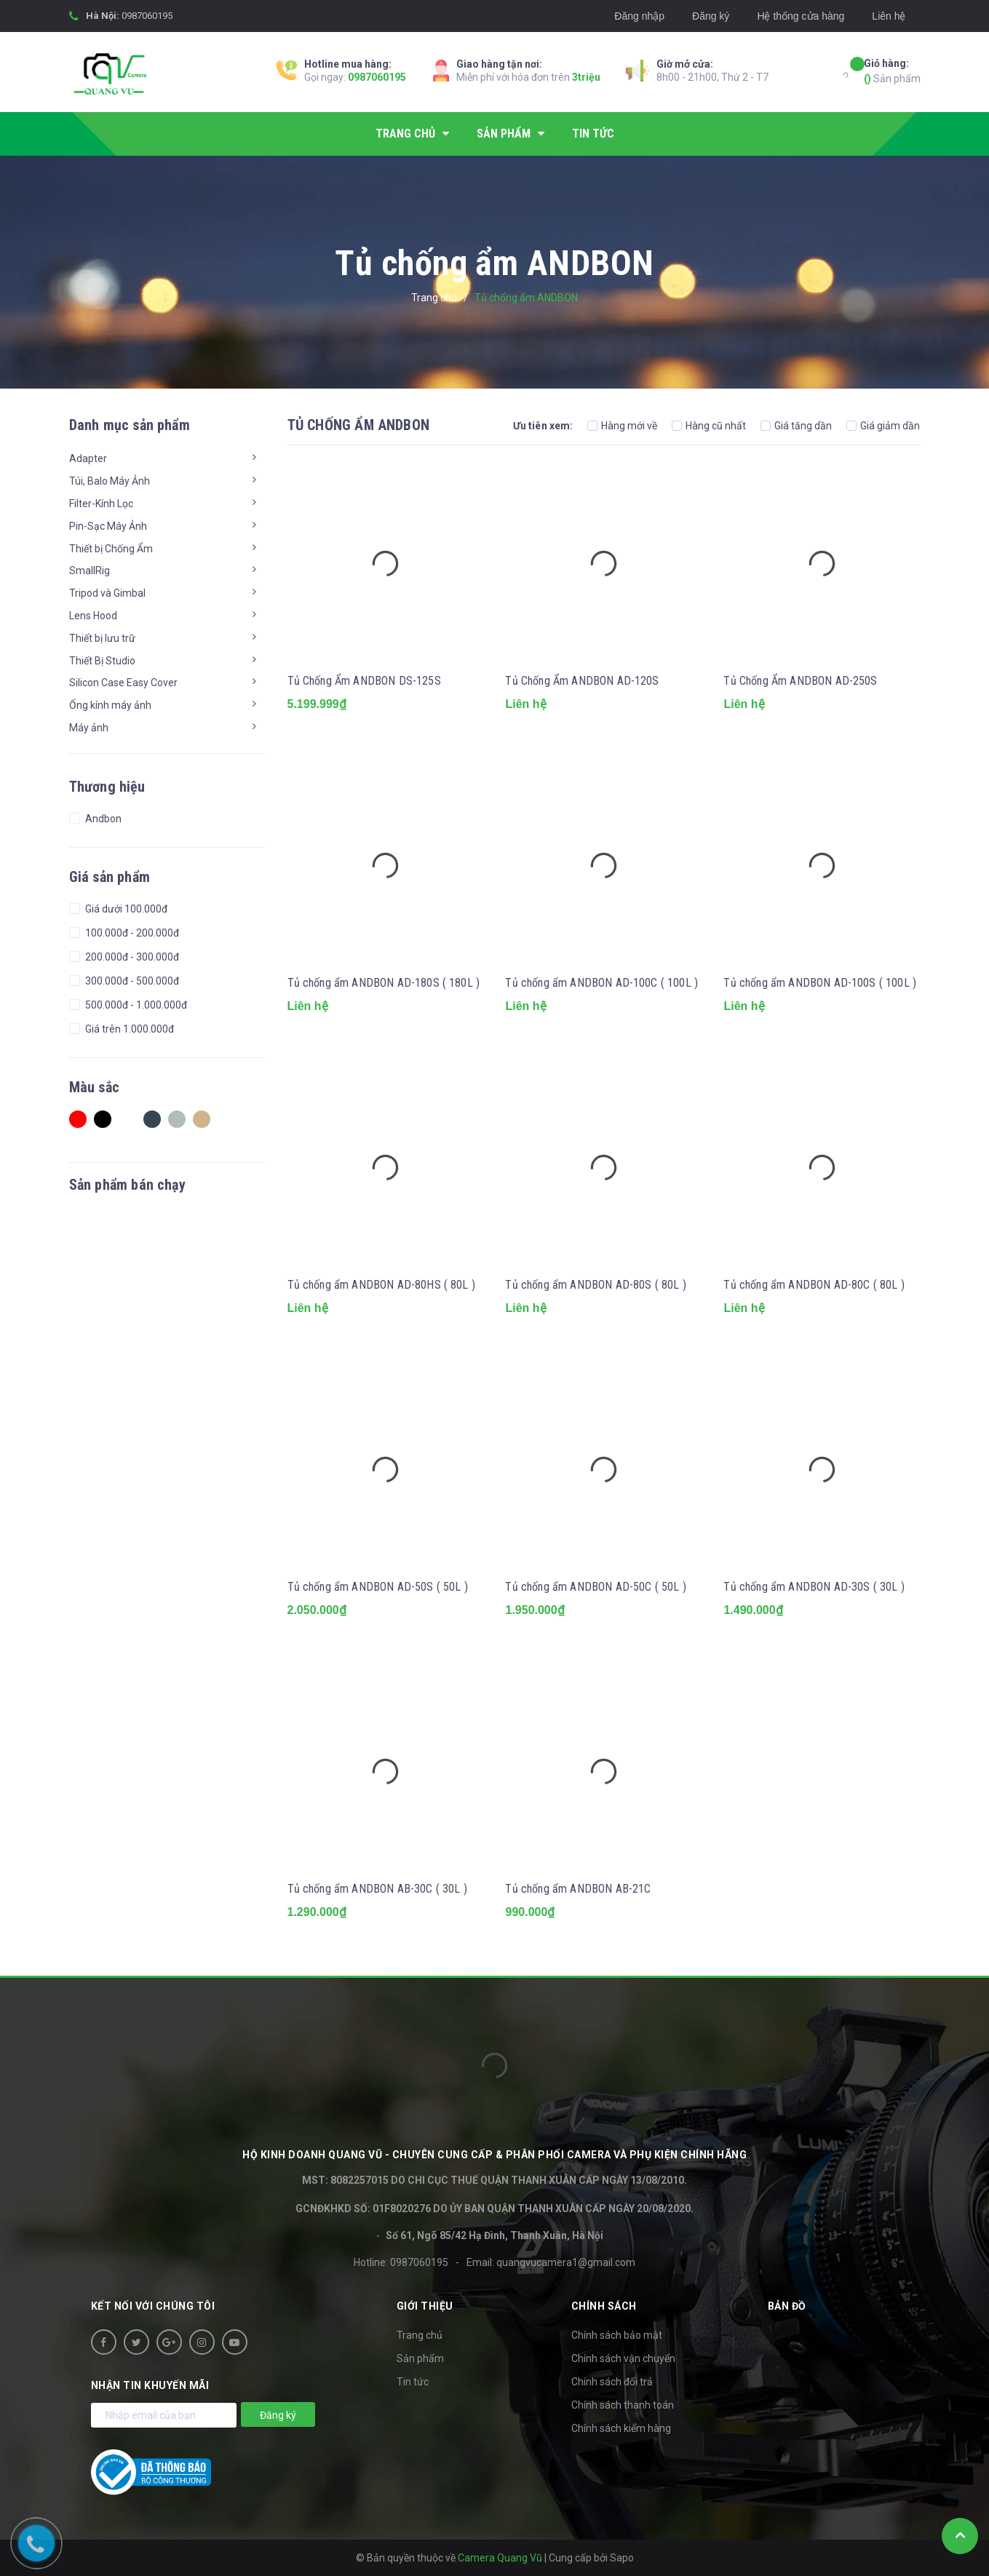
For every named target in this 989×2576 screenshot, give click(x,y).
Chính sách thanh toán (622, 2405)
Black (102, 1119)
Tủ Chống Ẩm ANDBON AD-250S (800, 681)
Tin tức (413, 2382)
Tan (201, 1119)
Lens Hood (93, 615)
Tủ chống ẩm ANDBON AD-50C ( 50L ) (595, 1587)
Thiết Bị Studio (102, 661)
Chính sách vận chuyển (623, 2358)
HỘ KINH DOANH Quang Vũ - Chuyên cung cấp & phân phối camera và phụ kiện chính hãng (494, 2154)
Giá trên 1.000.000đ (128, 1029)
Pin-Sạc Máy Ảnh (108, 526)
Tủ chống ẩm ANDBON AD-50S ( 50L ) (377, 1587)
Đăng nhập (639, 16)
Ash (177, 1119)
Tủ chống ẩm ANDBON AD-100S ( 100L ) (819, 983)
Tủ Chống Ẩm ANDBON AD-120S (582, 681)
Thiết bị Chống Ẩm (111, 548)
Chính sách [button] (604, 2306)
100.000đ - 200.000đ (131, 933)
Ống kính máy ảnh (110, 705)
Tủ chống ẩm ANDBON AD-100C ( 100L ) (601, 983)
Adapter (88, 458)
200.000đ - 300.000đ (131, 957)
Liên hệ (888, 16)
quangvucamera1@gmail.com (565, 2262)
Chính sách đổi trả (612, 2382)
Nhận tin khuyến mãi (150, 2385)
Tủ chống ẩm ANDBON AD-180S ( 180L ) (383, 983)
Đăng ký (710, 16)
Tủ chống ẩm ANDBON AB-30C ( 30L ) (377, 1889)
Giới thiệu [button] (425, 2306)
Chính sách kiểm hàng (621, 2428)
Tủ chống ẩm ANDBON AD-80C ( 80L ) (813, 1285)
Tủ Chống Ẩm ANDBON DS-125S (364, 681)
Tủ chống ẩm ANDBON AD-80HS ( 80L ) (381, 1285)
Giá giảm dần (883, 426)
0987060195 (147, 15)
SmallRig (89, 570)
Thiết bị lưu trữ (102, 638)
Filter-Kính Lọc (101, 503)
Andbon (102, 818)
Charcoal (152, 1119)
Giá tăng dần (796, 426)
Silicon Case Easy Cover (123, 682)
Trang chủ (419, 2335)
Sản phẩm (892, 70)
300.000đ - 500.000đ (131, 981)
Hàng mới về (622, 426)
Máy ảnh (88, 728)
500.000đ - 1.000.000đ (135, 1005)
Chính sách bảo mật (616, 2335)
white (127, 1119)
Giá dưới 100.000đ (125, 909)
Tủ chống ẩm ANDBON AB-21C (578, 1889)
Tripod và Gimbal (107, 593)
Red (78, 1119)
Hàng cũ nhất (709, 426)
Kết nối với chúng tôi (153, 2306)
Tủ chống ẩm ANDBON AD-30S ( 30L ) (813, 1587)
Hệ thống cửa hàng (800, 16)
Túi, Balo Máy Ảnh (109, 481)
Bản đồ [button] (787, 2306)
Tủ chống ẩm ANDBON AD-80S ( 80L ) (595, 1285)
